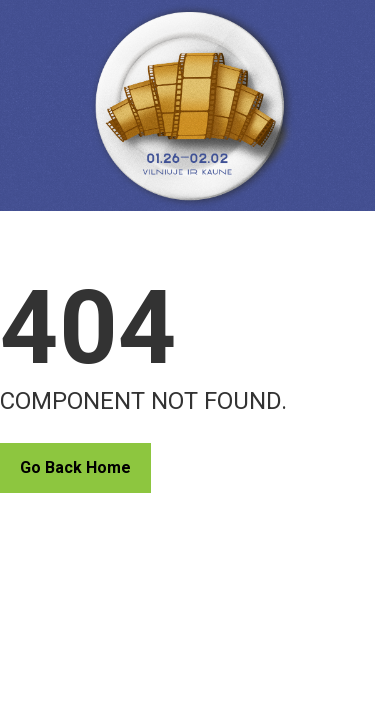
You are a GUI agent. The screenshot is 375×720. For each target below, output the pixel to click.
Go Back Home (75, 467)
